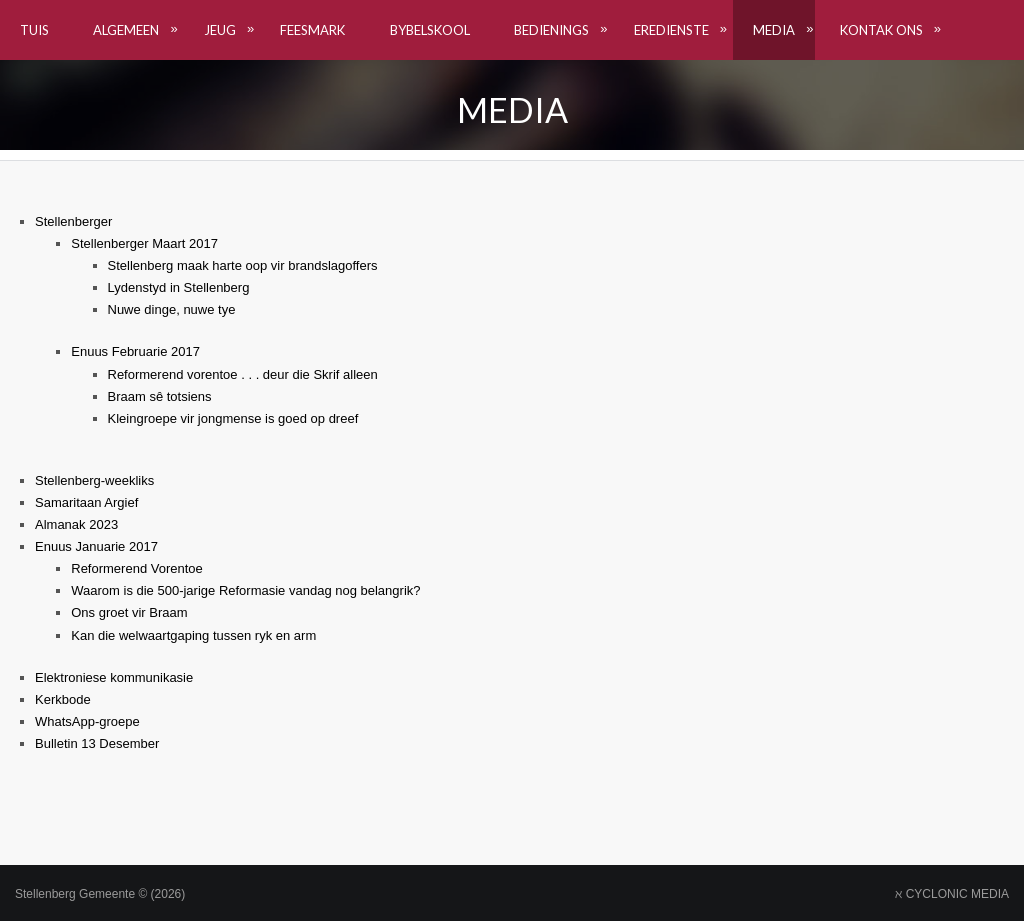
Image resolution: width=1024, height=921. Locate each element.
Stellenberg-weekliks (94, 480)
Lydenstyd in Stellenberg (179, 287)
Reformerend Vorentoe (137, 568)
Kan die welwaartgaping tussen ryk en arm (193, 635)
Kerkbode (63, 699)
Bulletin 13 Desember (97, 743)
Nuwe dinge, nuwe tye (172, 309)
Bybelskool (430, 30)
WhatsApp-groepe (87, 721)
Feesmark (312, 30)
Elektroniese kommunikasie (114, 677)
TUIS (34, 30)
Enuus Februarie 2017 (135, 351)
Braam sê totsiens (160, 396)
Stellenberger (73, 221)
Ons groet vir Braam (129, 612)
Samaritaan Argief (86, 502)
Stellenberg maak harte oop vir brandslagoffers (243, 265)
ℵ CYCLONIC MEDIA (952, 894)
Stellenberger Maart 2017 (144, 243)
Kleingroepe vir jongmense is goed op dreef (233, 418)
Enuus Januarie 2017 (96, 546)
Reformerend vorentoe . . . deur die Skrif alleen (243, 374)
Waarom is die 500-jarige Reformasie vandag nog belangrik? (245, 590)
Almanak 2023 (76, 524)
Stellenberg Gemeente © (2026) (100, 894)
